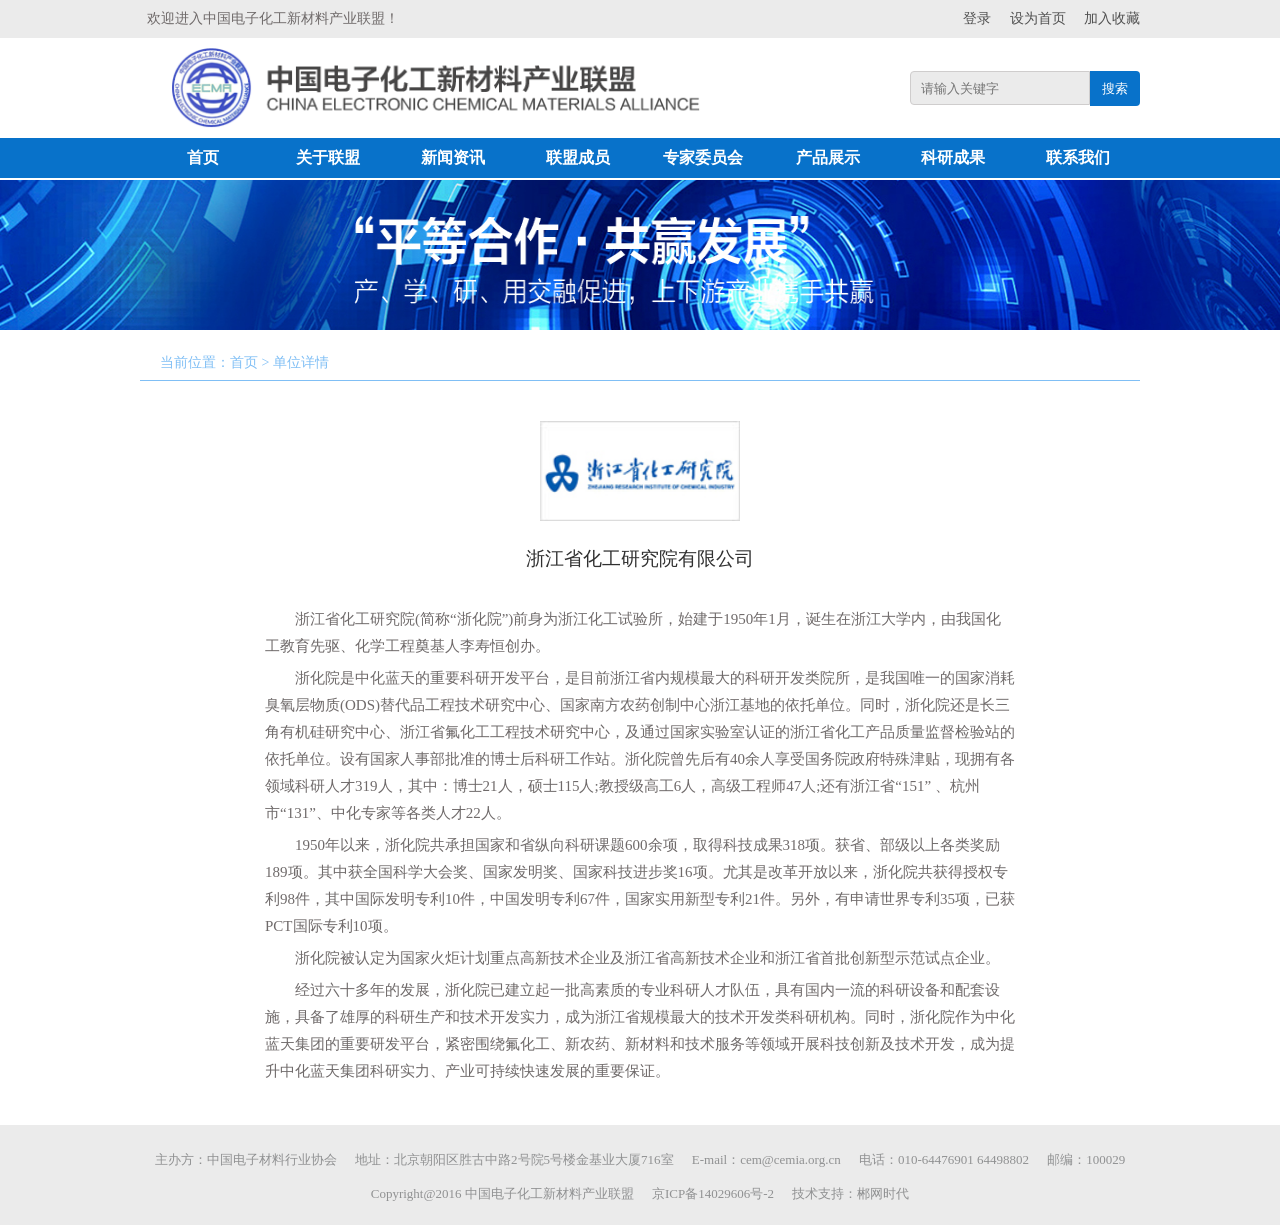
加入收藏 (1112, 18)
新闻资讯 (453, 157)
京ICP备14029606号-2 (713, 1193)
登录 (977, 18)
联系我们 (1078, 157)
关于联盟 (328, 157)
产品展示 (828, 157)
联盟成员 (578, 157)
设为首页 (1038, 18)
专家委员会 (703, 157)
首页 (203, 157)
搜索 (1115, 88)
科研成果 (953, 157)
